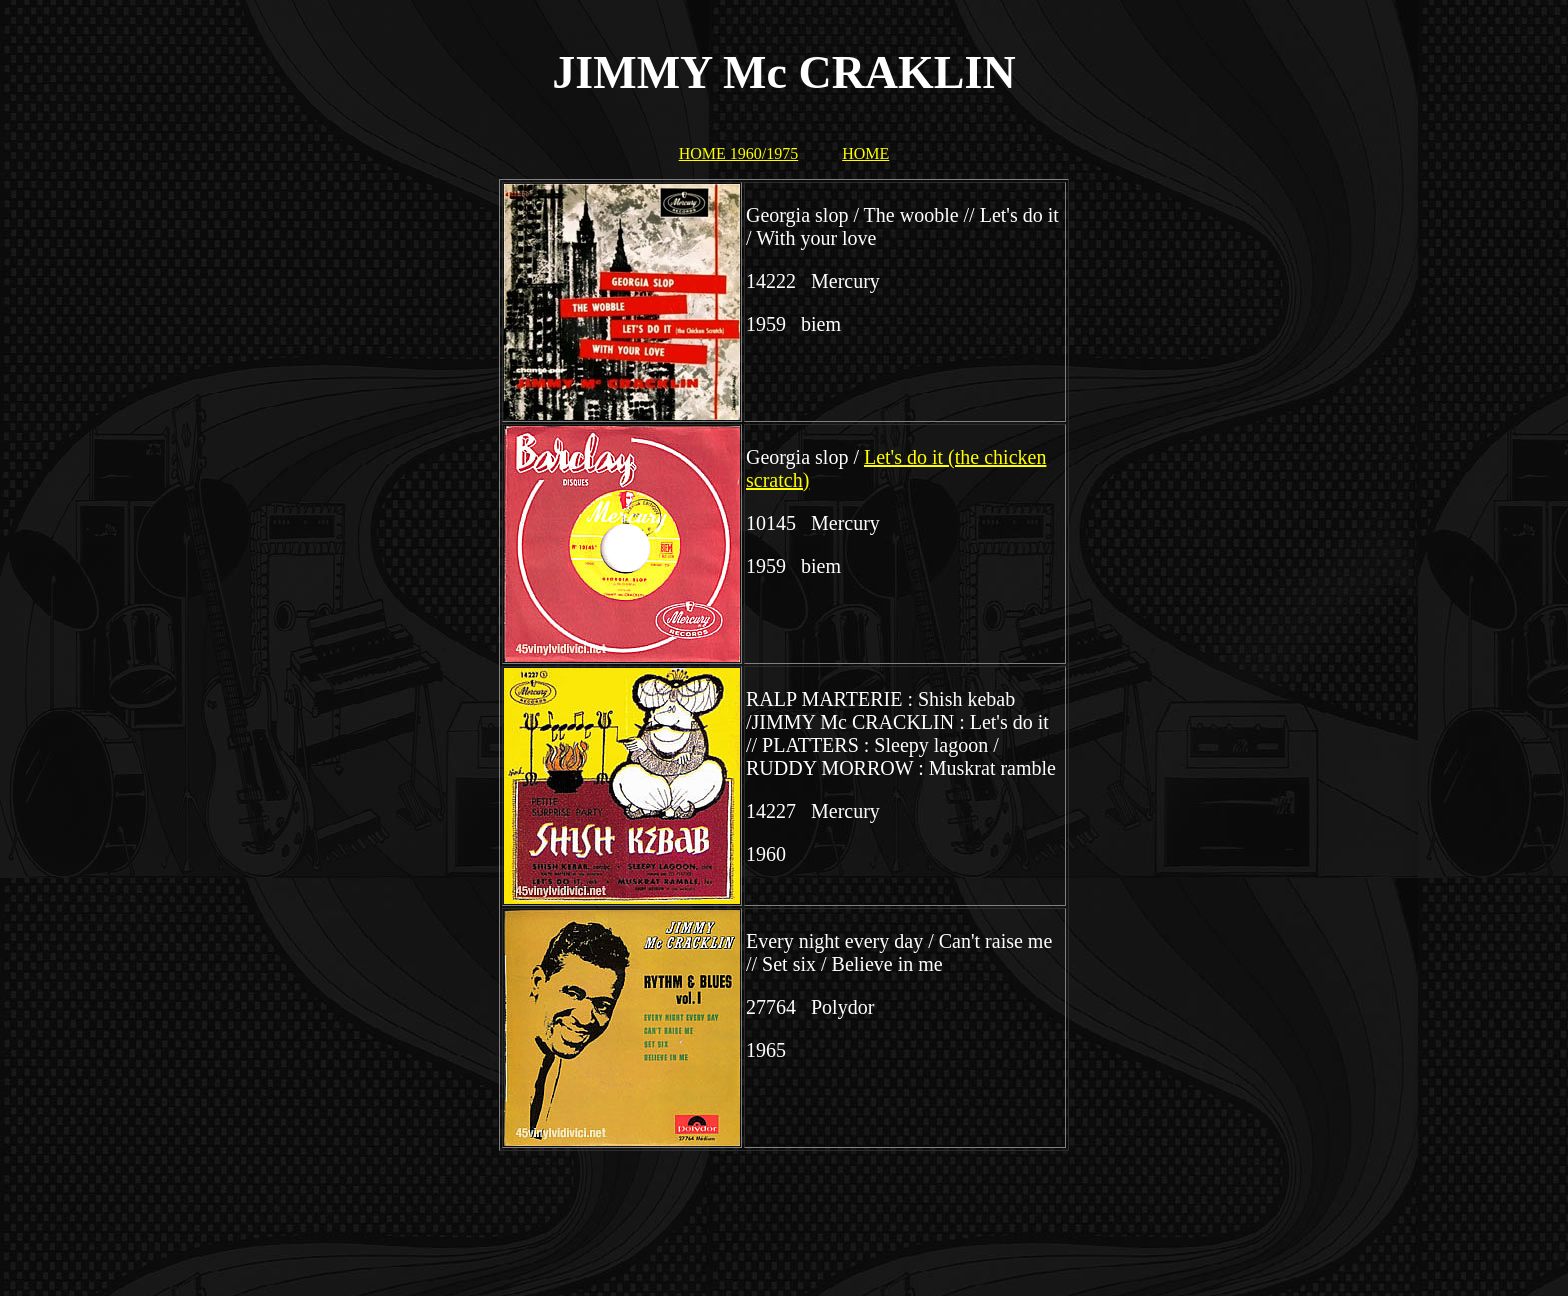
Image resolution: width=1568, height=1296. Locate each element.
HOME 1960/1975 (739, 153)
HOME (865, 153)
